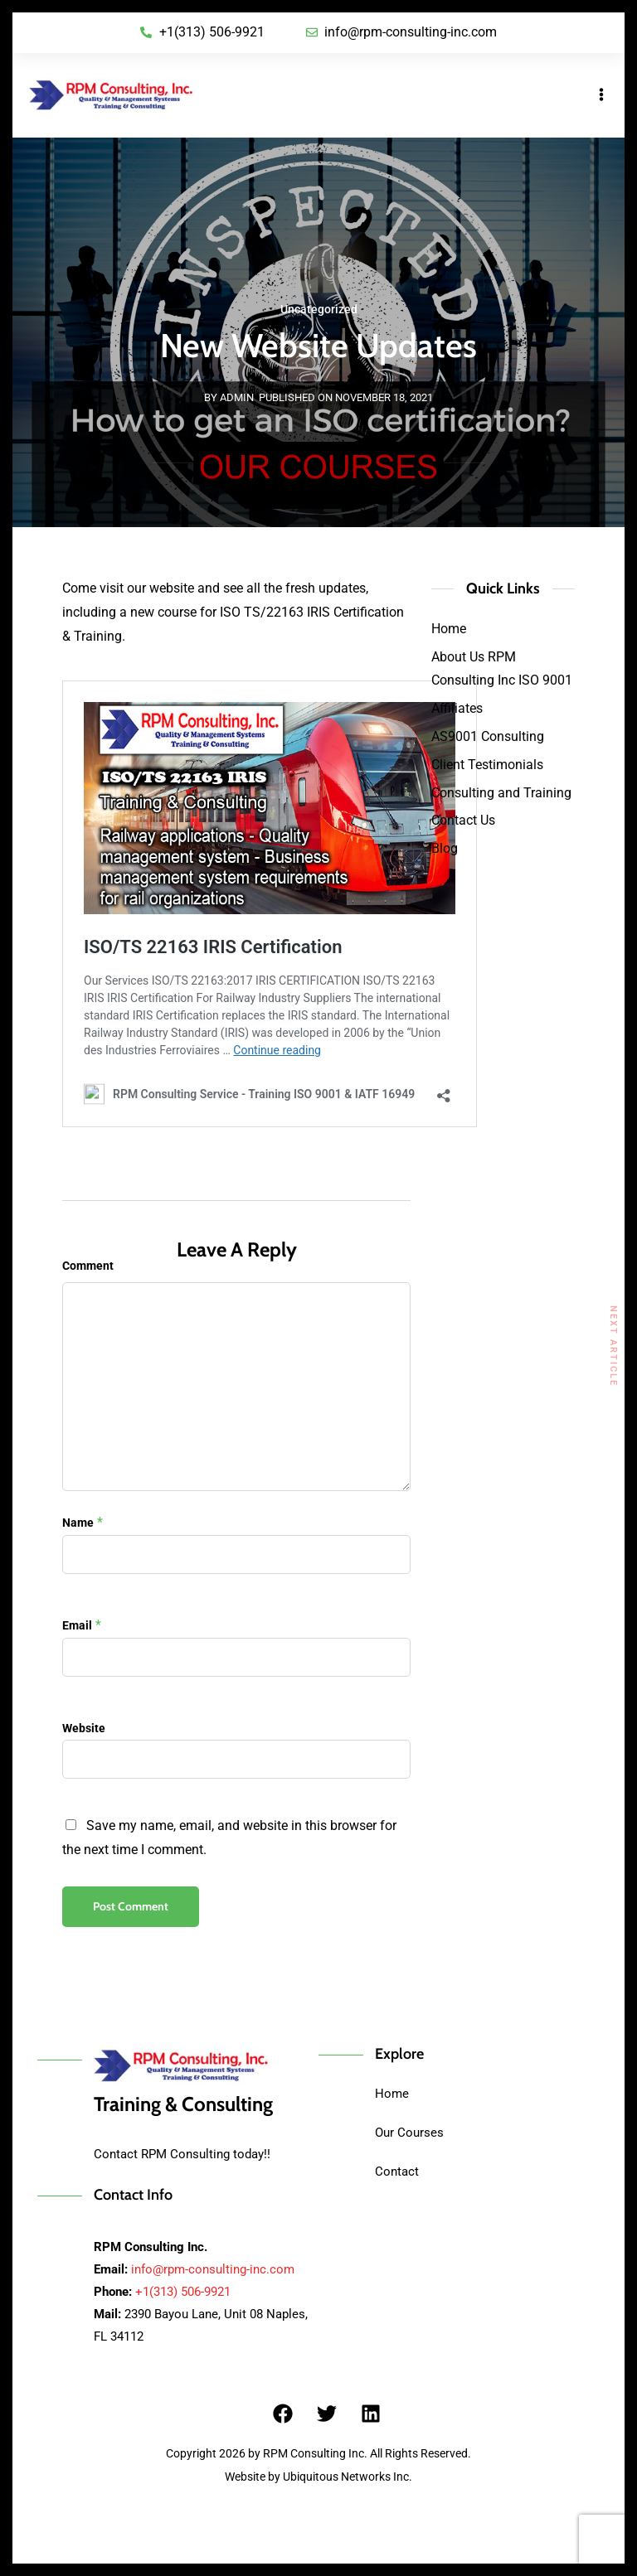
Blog (444, 848)
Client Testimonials (487, 764)
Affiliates (457, 708)
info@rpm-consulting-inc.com (212, 2269)
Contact (397, 2171)
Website (83, 1728)
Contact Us (463, 820)
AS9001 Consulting (487, 736)
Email (77, 1625)
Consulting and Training (501, 793)
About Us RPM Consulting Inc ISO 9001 (501, 669)
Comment (88, 1265)
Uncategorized (318, 309)
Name (78, 1522)
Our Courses (409, 2132)
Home (448, 629)
